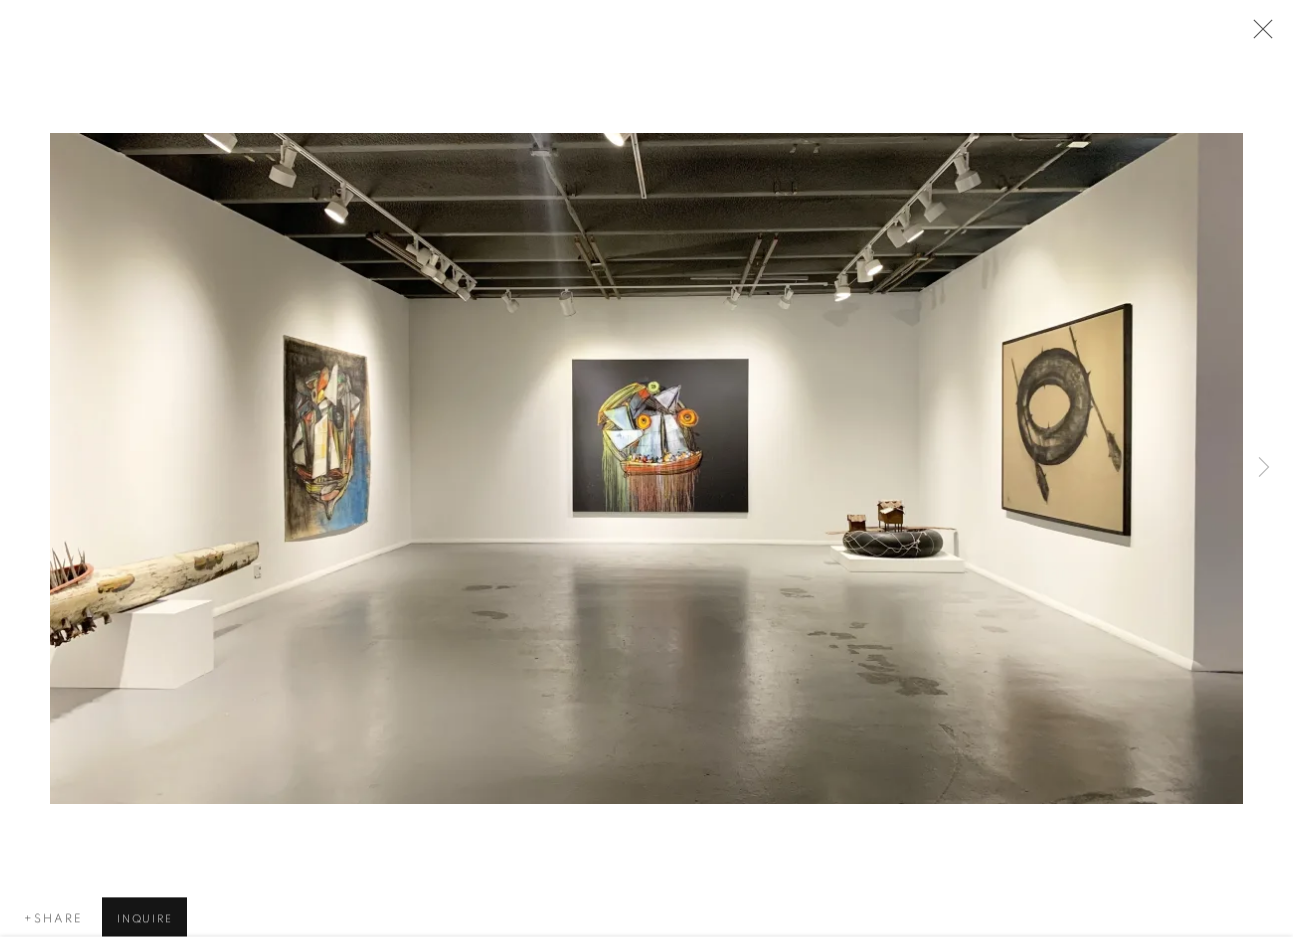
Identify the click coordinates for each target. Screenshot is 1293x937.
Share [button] (58, 921)
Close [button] (1258, 35)
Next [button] (1264, 469)
